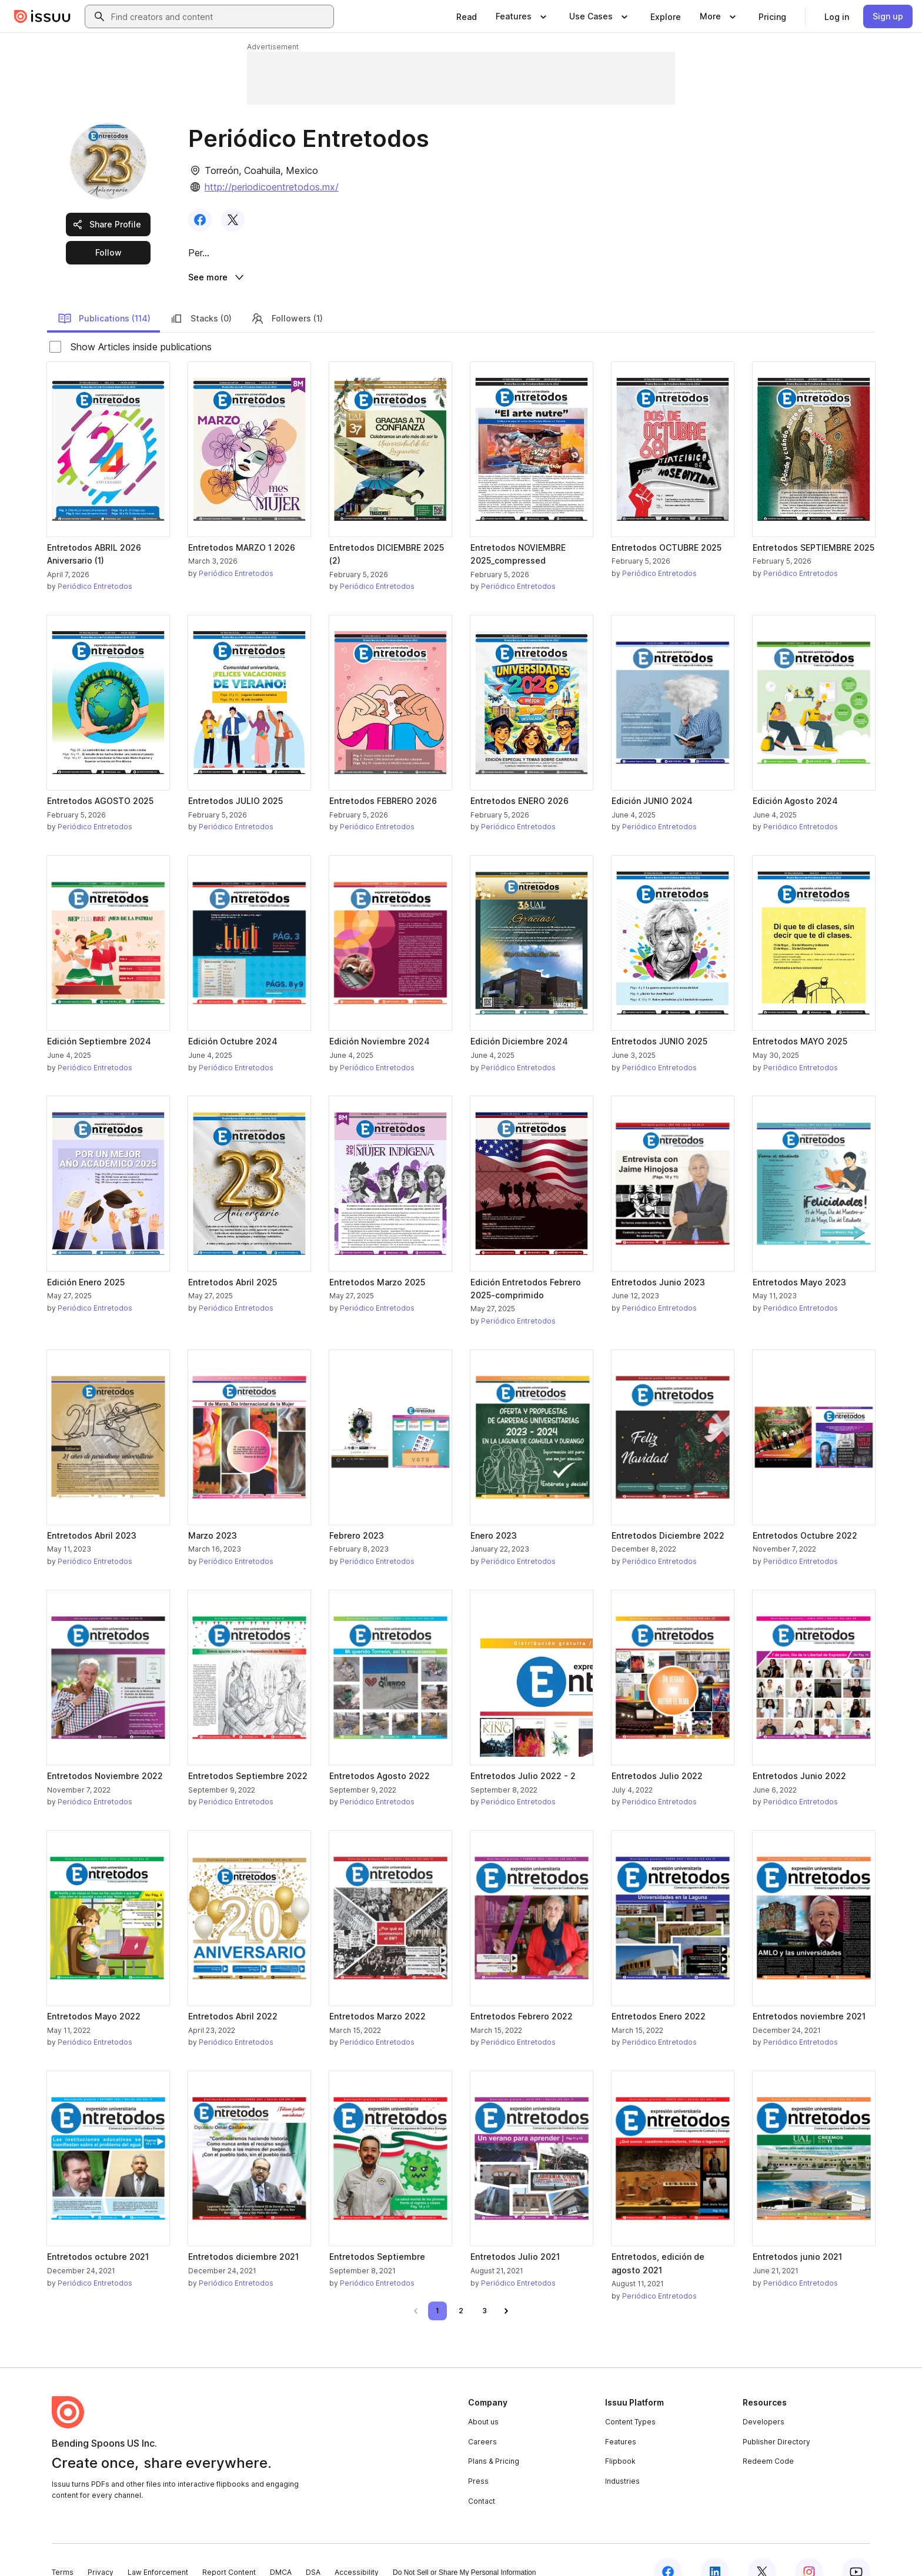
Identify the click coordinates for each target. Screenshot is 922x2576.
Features (620, 2417)
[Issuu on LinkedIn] (715, 2548)
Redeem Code (768, 2437)
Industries (622, 2456)
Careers (482, 2417)
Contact (481, 2476)
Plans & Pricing (493, 2437)
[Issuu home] (42, 16)
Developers (763, 2397)
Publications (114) (104, 294)
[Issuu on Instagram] (809, 2548)
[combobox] (220, 16)
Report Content (229, 2548)
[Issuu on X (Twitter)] (762, 2548)
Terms (63, 2548)
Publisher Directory (776, 2417)
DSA (313, 2548)
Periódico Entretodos (95, 562)
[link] (466, 16)
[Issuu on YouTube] (856, 2548)
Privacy (100, 2548)
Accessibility (357, 2548)
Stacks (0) (200, 294)
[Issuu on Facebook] (668, 2548)
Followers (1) (286, 294)
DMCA (281, 2548)
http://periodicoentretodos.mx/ (272, 187)
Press (478, 2456)
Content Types (630, 2397)
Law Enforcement (158, 2548)
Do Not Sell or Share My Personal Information (464, 2548)
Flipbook (620, 2437)
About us (483, 2397)
